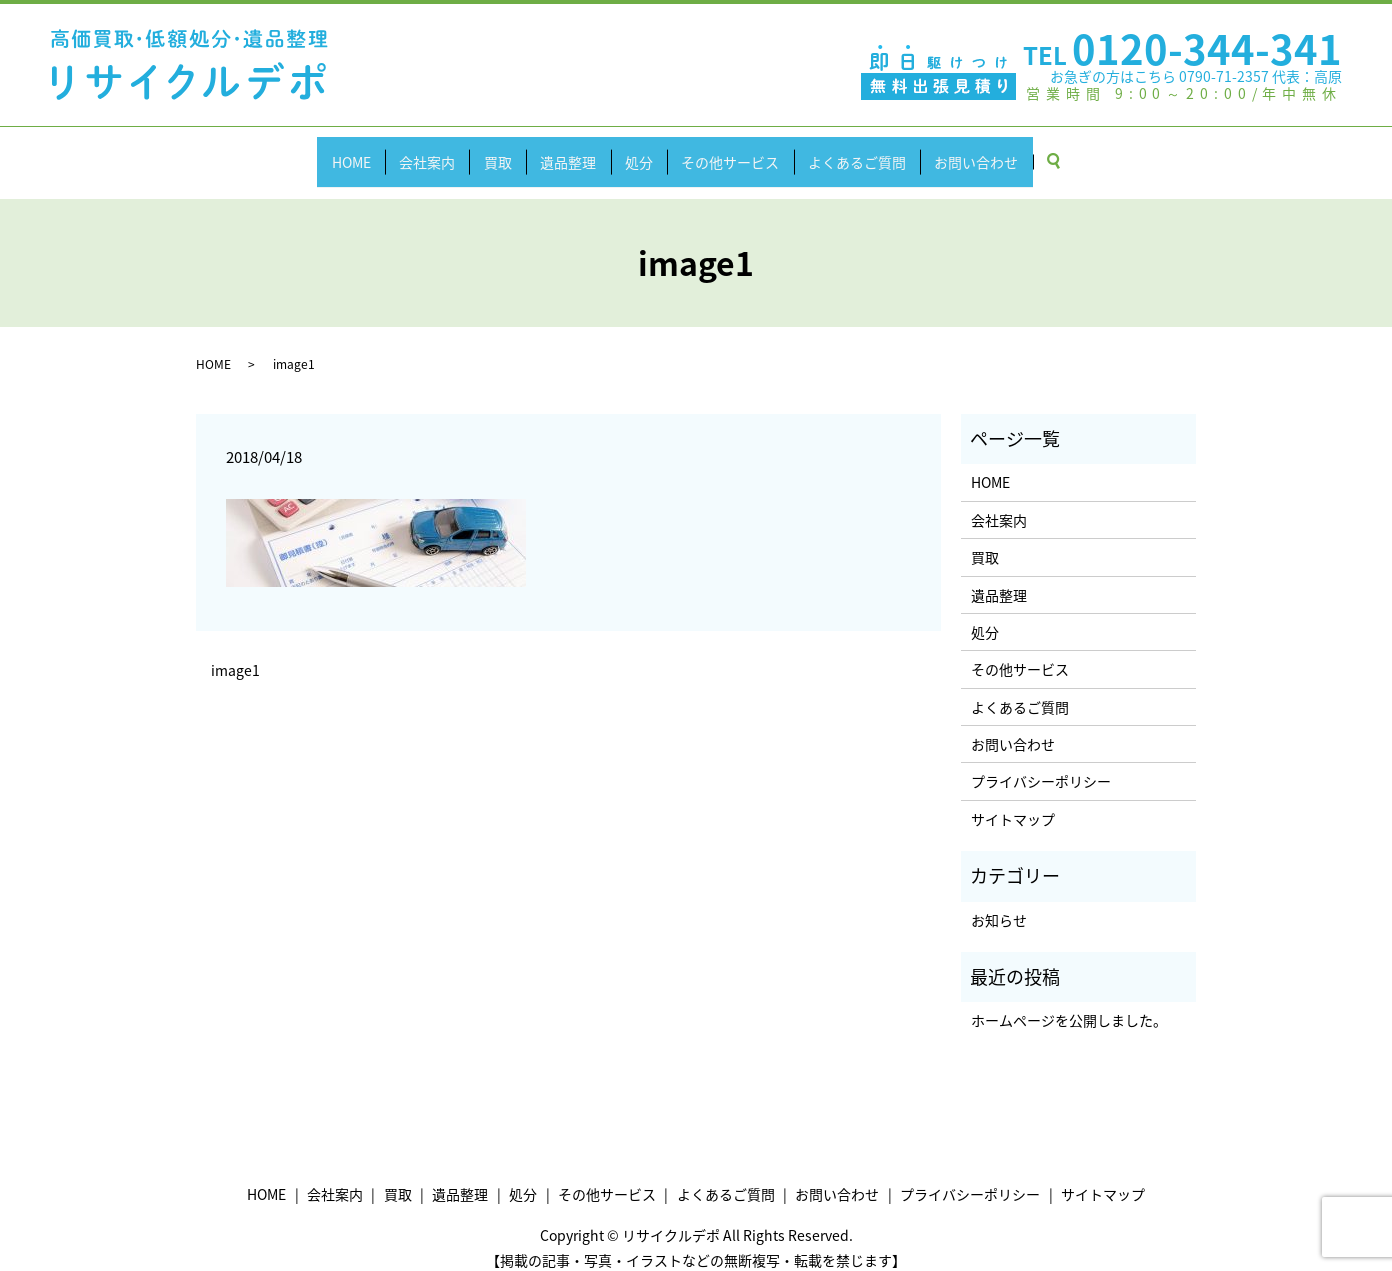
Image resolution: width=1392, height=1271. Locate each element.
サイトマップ (1013, 800)
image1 (235, 651)
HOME (304, 151)
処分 (646, 151)
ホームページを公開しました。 (1069, 1001)
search (1118, 152)
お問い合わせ (1024, 151)
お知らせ (999, 900)
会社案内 (394, 151)
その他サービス (751, 151)
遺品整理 (562, 151)
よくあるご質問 (891, 151)
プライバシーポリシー (1041, 762)
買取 (478, 151)
